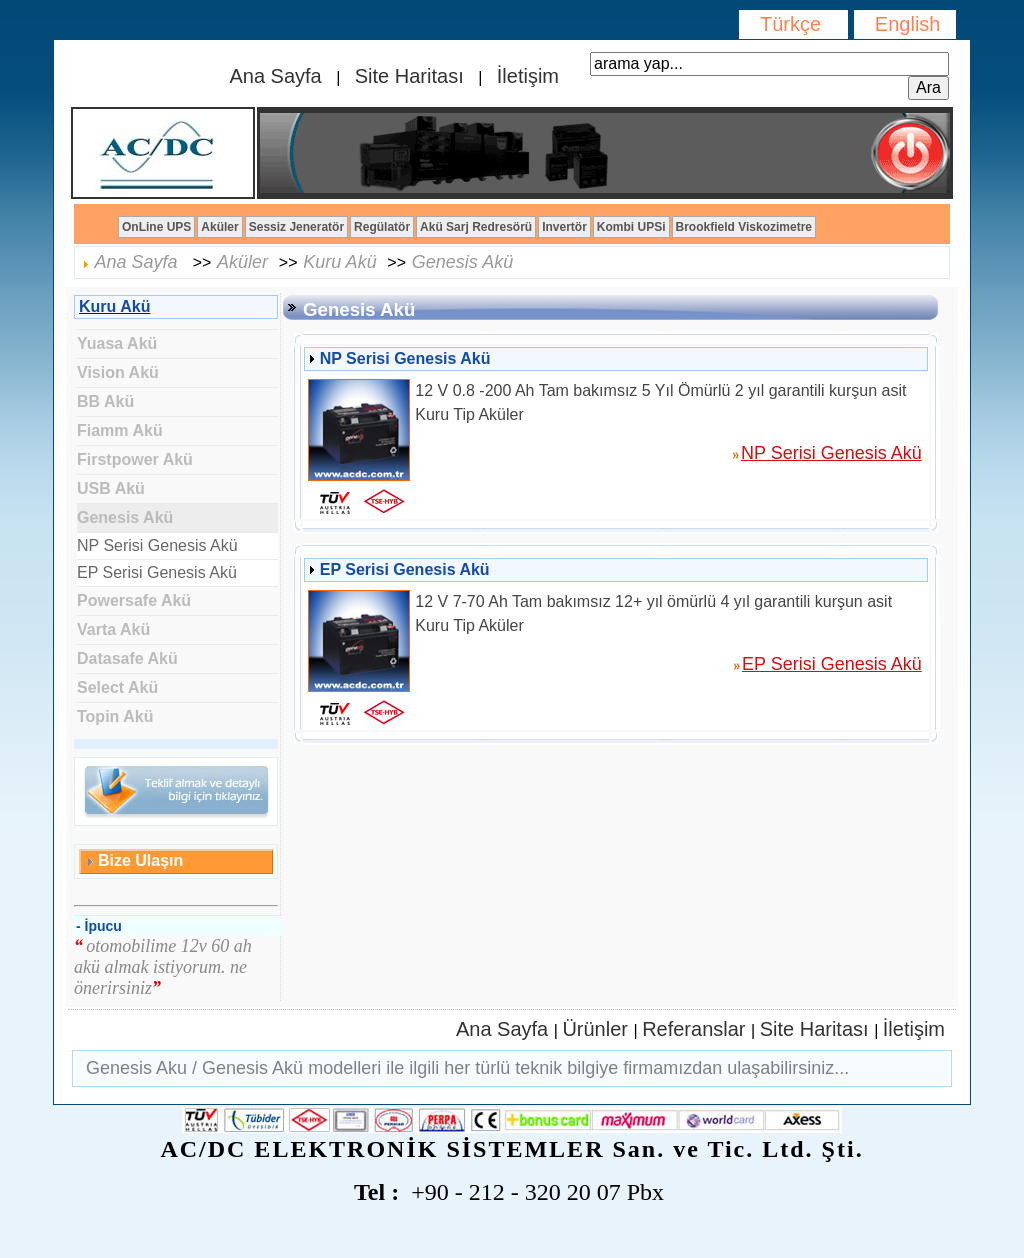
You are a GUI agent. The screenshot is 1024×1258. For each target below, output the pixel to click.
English (905, 24)
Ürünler (597, 1029)
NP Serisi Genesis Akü (157, 545)
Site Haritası (409, 76)
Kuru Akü (339, 262)
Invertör (564, 227)
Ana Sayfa (278, 76)
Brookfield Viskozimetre (744, 227)
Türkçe (793, 24)
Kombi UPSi (631, 227)
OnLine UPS (156, 227)
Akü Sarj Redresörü (476, 227)
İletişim (525, 76)
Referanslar (696, 1029)
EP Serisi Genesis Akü (157, 572)
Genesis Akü (462, 262)
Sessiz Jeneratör (296, 227)
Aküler (219, 227)
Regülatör (382, 227)
